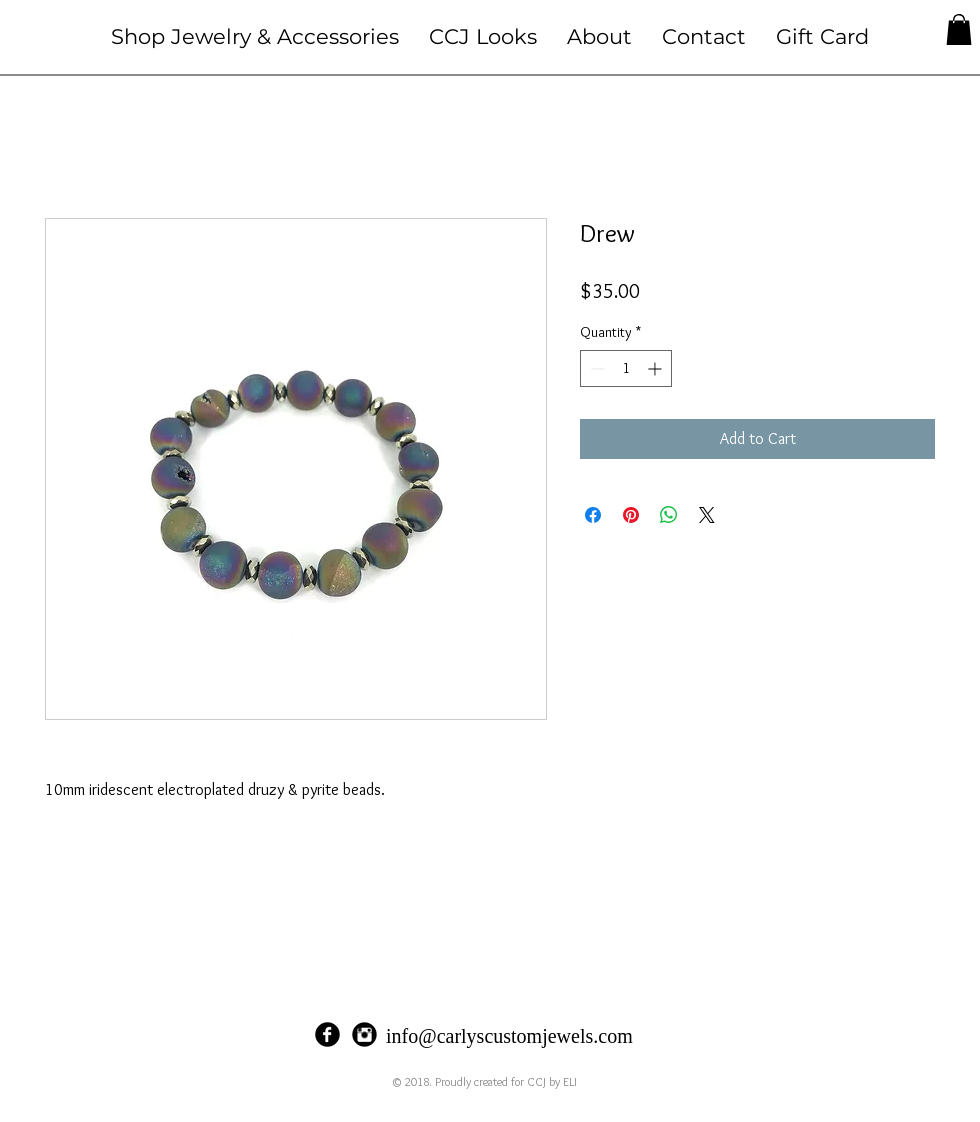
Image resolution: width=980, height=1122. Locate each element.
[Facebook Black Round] (327, 1034)
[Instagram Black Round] (364, 1034)
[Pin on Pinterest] (631, 515)
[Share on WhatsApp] (669, 515)
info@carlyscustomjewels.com (509, 1036)
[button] (255, 36)
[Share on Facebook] (593, 515)
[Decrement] (595, 368)
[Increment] (656, 368)
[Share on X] (707, 515)
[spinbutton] (626, 368)
